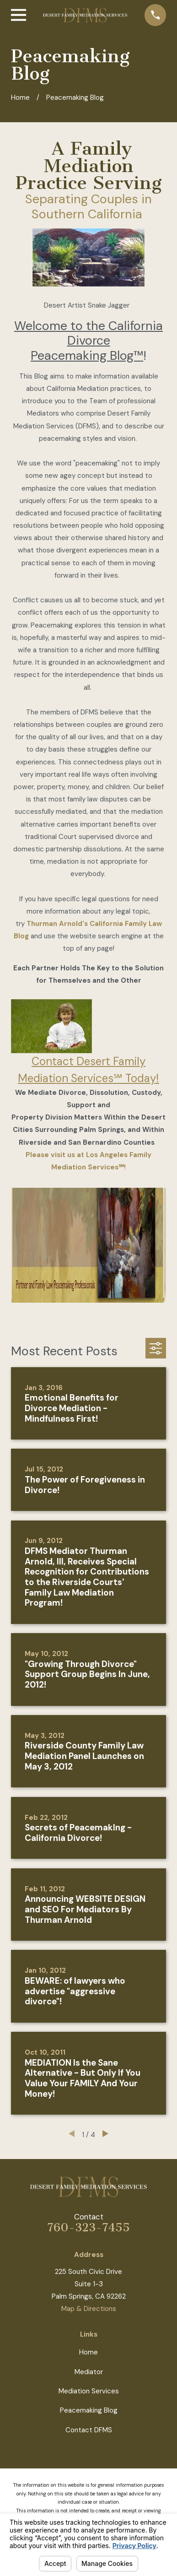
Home (88, 2352)
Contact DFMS (88, 2430)
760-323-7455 (88, 2227)
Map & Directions (88, 2308)
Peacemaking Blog (89, 2410)
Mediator (89, 2371)
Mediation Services (89, 2391)
